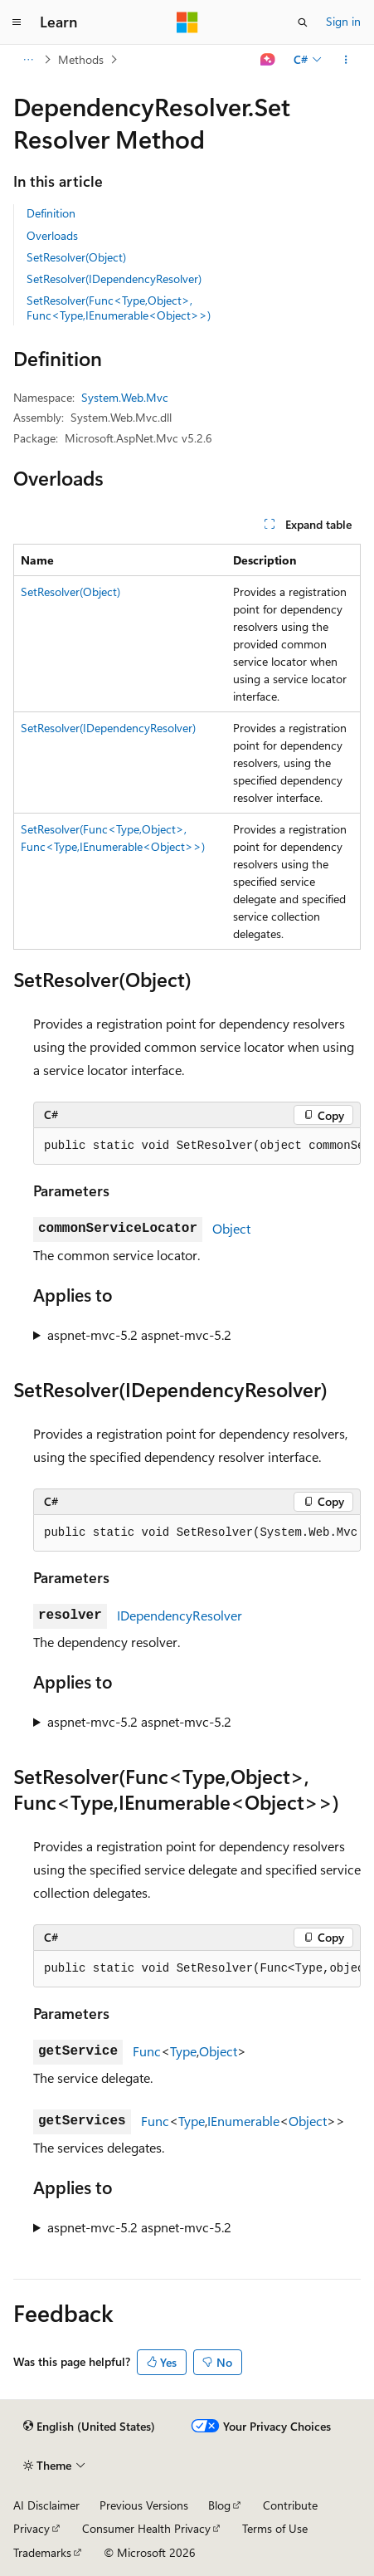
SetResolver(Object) (76, 257)
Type (183, 2051)
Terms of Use (275, 2528)
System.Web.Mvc (124, 397)
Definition (51, 213)
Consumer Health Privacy (146, 2528)
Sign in (343, 21)
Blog (219, 2505)
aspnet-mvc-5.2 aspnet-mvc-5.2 (139, 1334)
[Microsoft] (187, 22)
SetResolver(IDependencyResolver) (114, 278)
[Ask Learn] (268, 59)
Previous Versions (144, 2505)
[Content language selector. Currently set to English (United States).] (89, 2426)
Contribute (290, 2505)
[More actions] (346, 59)
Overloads (52, 235)
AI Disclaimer (46, 2505)
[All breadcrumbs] (27, 59)
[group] (197, 1146)
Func (147, 2051)
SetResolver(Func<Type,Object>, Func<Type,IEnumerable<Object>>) (119, 307)
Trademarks (42, 2552)
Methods (81, 59)
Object (231, 1228)
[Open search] (302, 22)
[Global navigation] (16, 22)
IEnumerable (243, 2120)
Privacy (31, 2528)
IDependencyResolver (179, 1615)
